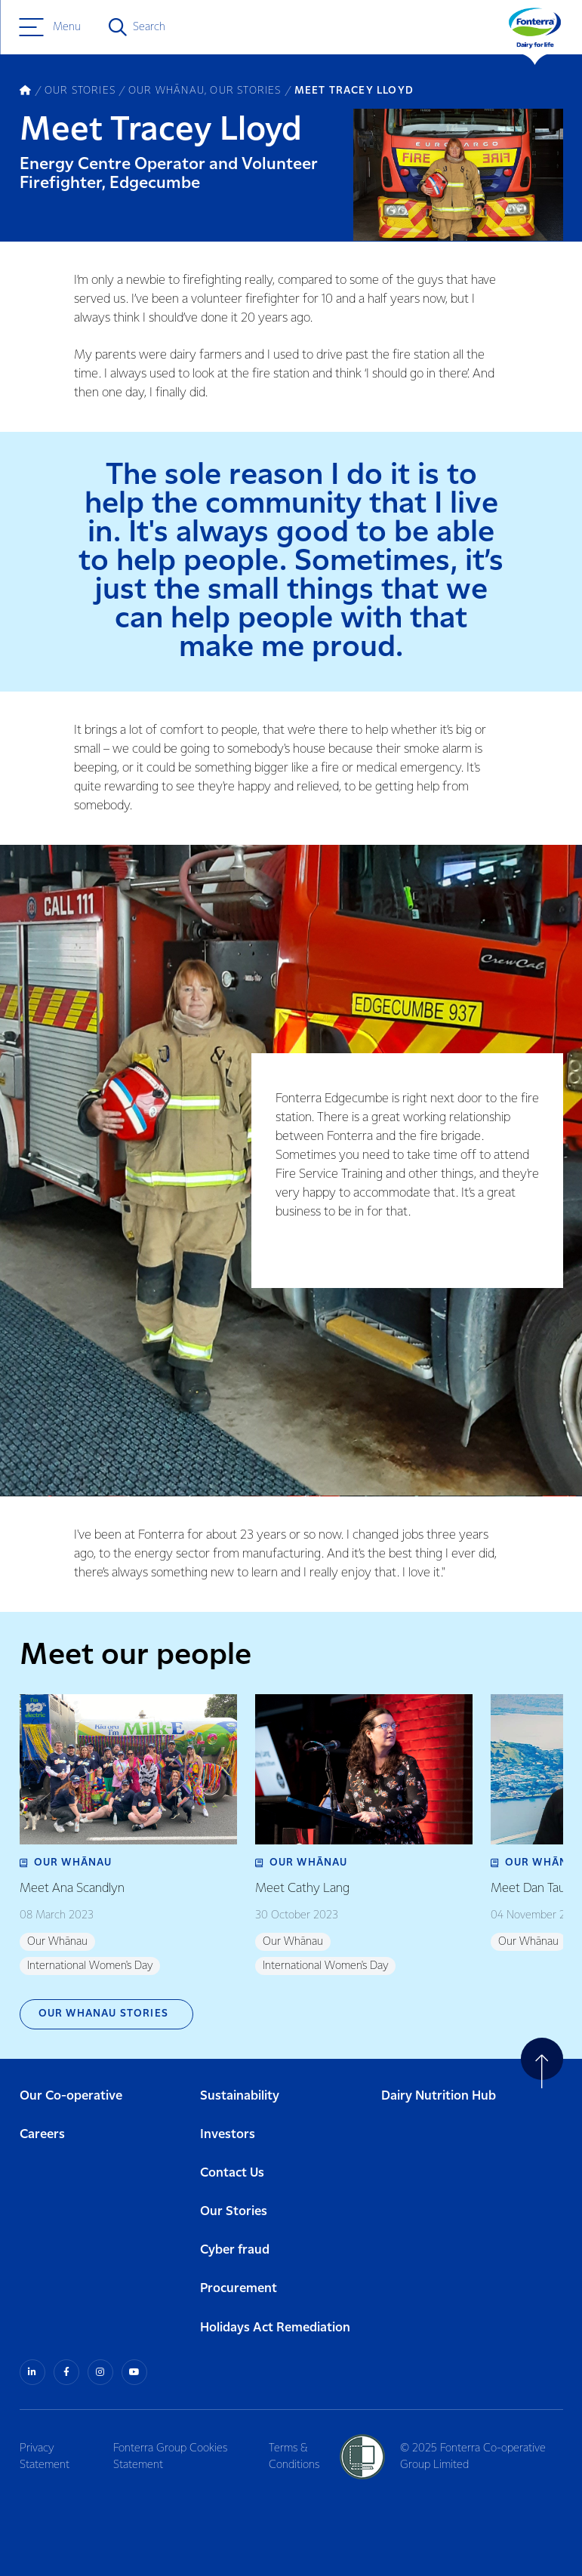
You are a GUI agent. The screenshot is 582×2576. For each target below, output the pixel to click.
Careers (42, 2134)
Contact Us (232, 2173)
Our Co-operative (71, 2096)
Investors (227, 2134)
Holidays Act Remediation (275, 2328)
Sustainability (239, 2096)
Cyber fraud (234, 2250)
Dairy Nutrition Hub (438, 2096)
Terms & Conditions (294, 2456)
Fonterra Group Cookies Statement (170, 2456)
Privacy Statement (44, 2456)
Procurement (238, 2288)
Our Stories (233, 2211)
